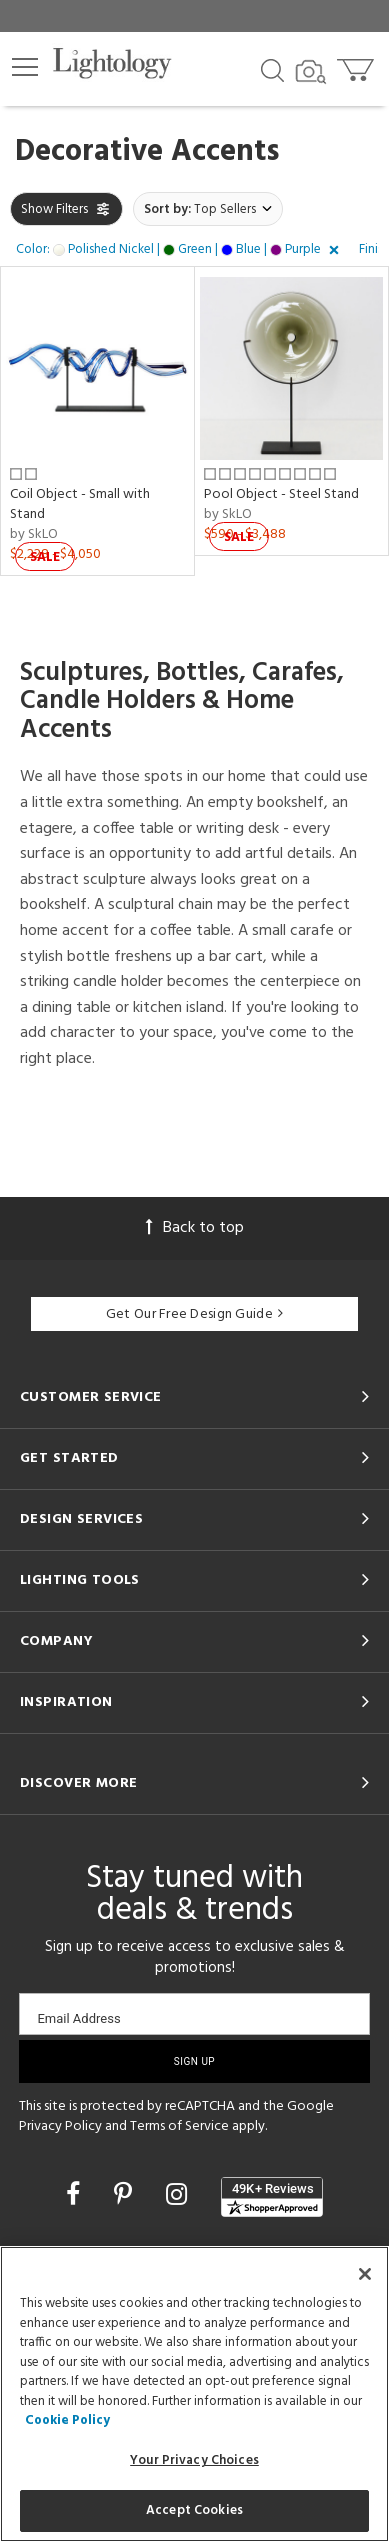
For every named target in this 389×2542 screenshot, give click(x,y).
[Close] (365, 2274)
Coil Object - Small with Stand (80, 504)
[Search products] (272, 69)
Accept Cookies (194, 2510)
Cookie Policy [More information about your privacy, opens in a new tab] (67, 2420)
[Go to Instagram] (179, 2197)
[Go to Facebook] (76, 2197)
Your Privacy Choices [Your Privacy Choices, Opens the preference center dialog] (194, 2460)
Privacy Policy (60, 2126)
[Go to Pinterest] (126, 2197)
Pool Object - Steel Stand (281, 494)
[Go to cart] (357, 65)
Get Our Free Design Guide (194, 1314)
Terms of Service (179, 2126)
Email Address (78, 2018)
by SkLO (34, 534)
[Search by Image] (311, 72)
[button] (25, 67)
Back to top (195, 1228)
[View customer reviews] (272, 2197)
